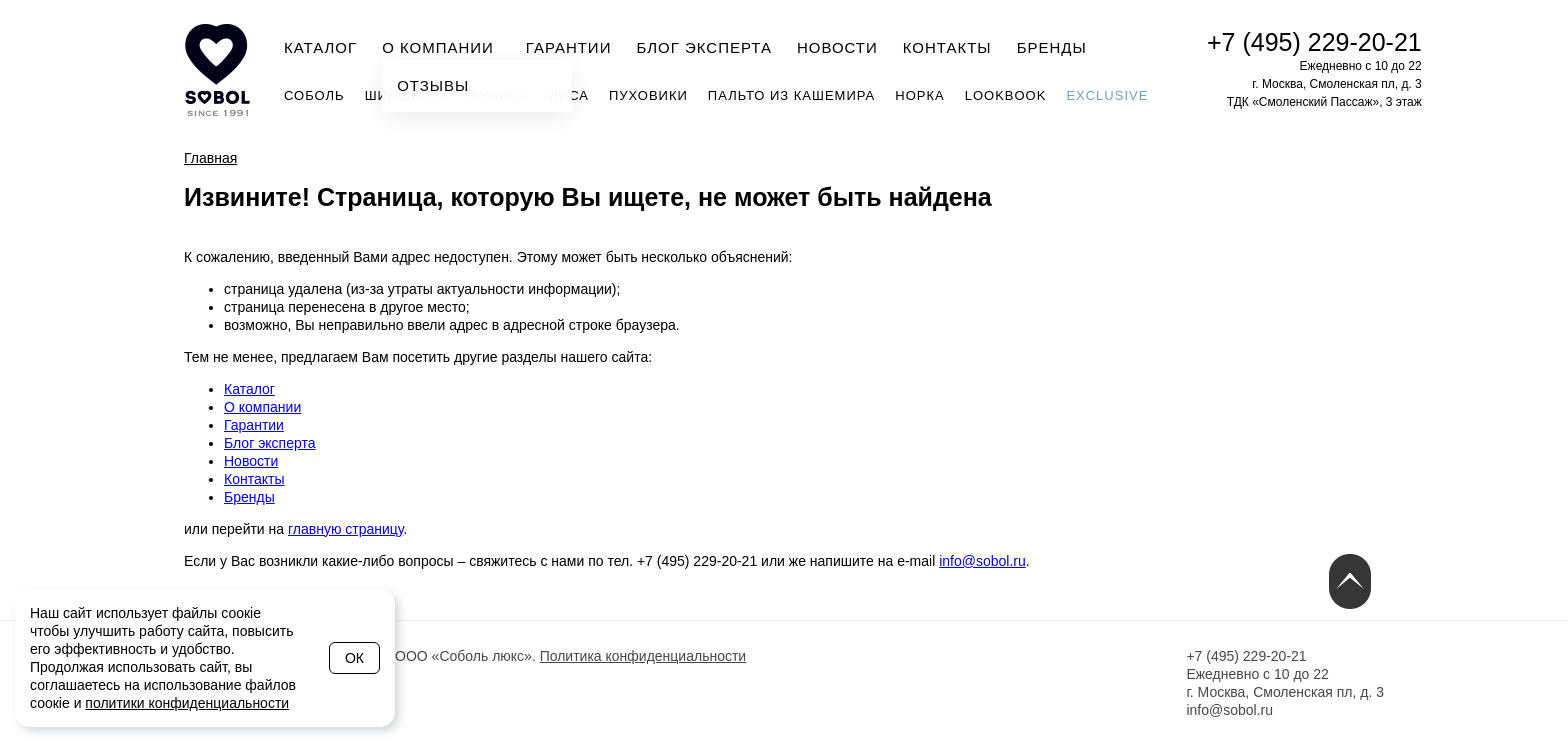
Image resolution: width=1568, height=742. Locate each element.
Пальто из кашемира (791, 95)
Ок (354, 658)
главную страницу (345, 529)
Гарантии (569, 47)
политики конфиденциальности (187, 703)
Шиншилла (408, 95)
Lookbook (1006, 95)
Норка (919, 95)
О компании (444, 46)
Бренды (1052, 47)
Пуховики (648, 95)
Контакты (947, 47)
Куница (499, 95)
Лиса (569, 95)
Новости (837, 47)
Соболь (314, 95)
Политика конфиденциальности (643, 656)
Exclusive (1107, 95)
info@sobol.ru (982, 561)
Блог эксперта (704, 47)
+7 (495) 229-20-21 (1314, 42)
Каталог (320, 47)
